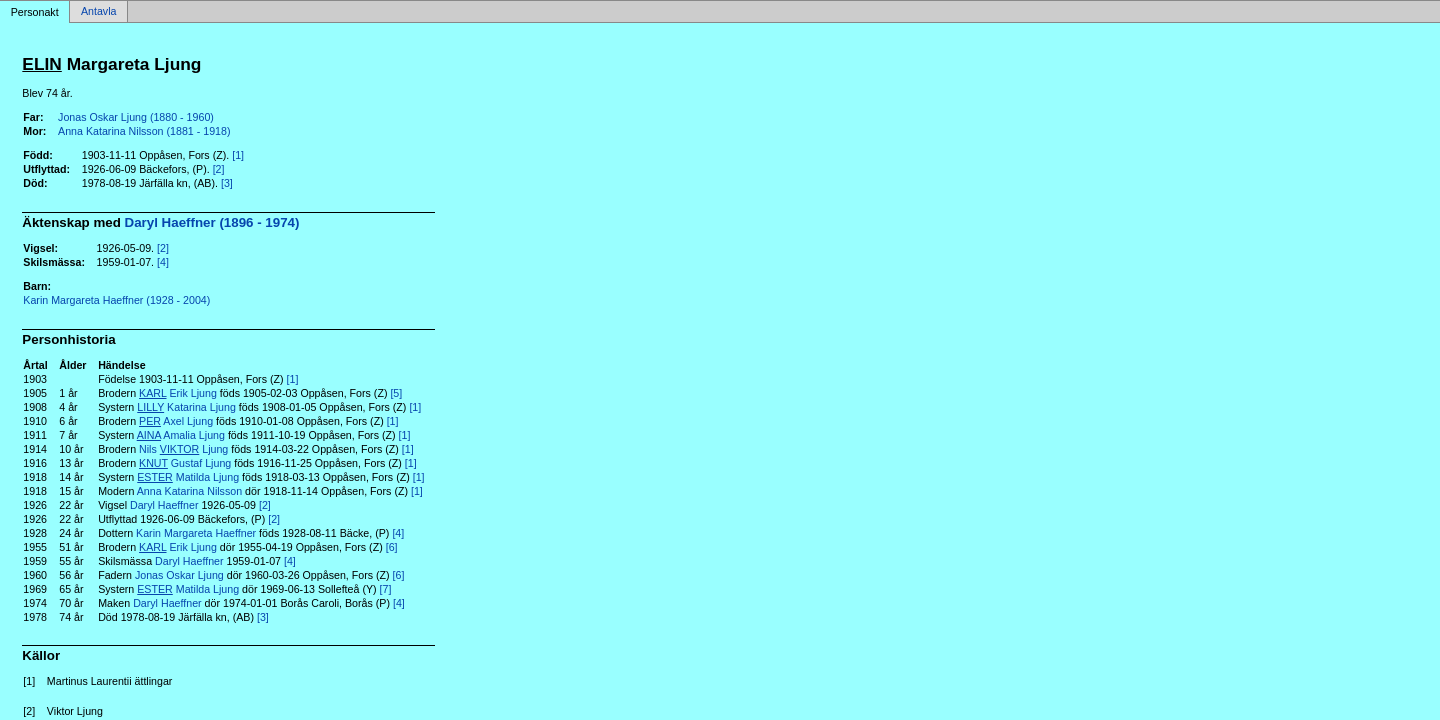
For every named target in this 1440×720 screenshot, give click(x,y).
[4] (163, 262)
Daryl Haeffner (164, 505)
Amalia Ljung (181, 435)
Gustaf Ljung (185, 463)
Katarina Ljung (186, 407)
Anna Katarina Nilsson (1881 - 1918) (144, 131)
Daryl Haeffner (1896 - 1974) (212, 222)
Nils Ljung (183, 449)
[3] (227, 183)
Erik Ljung (178, 393)
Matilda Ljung (188, 477)
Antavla (99, 12)
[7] (386, 589)
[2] (219, 169)
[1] (238, 155)
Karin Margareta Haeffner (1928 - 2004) (116, 300)
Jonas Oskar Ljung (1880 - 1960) (136, 117)
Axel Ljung (176, 421)
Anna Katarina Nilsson (189, 491)
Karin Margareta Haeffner (196, 533)
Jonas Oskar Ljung (179, 575)
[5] (396, 393)
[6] (392, 547)
